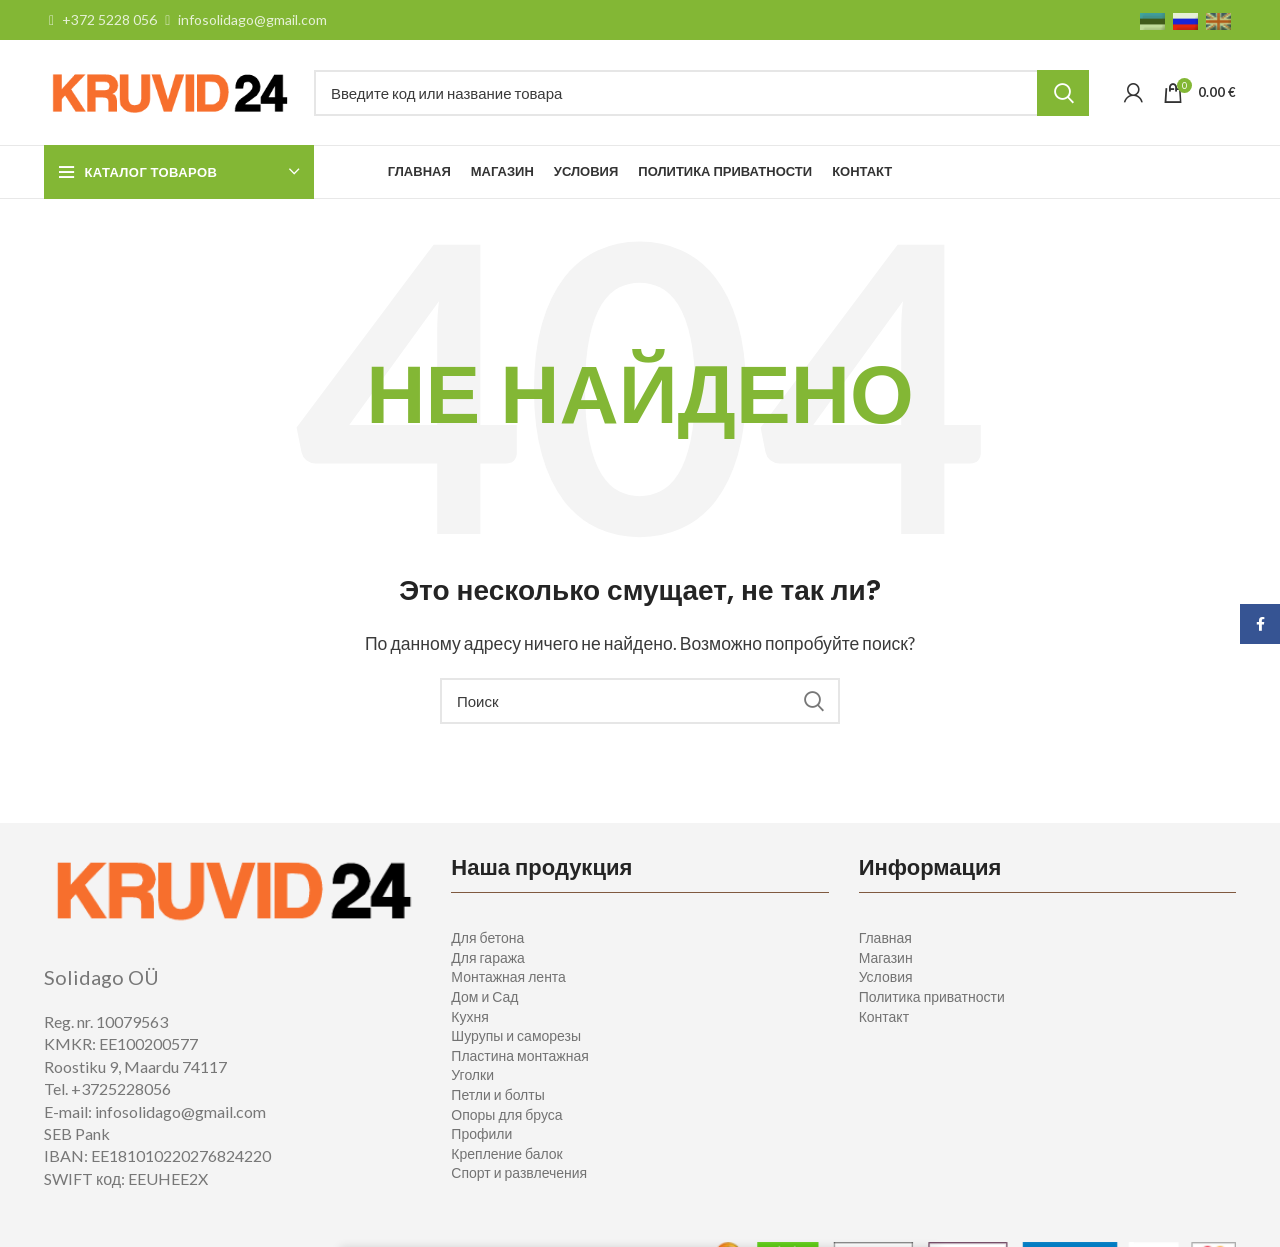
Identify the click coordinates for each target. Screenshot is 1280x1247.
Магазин (886, 957)
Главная (885, 937)
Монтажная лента (508, 976)
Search (1063, 93)
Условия (886, 976)
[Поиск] (701, 93)
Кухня (469, 1016)
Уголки (472, 1074)
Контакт (884, 1016)
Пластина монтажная (519, 1055)
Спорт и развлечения (519, 1172)
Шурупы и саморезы (516, 1035)
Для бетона (487, 937)
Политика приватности (932, 996)
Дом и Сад (484, 996)
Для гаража (488, 957)
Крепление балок (506, 1153)
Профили (481, 1133)
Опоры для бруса (506, 1114)
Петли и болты (497, 1094)
